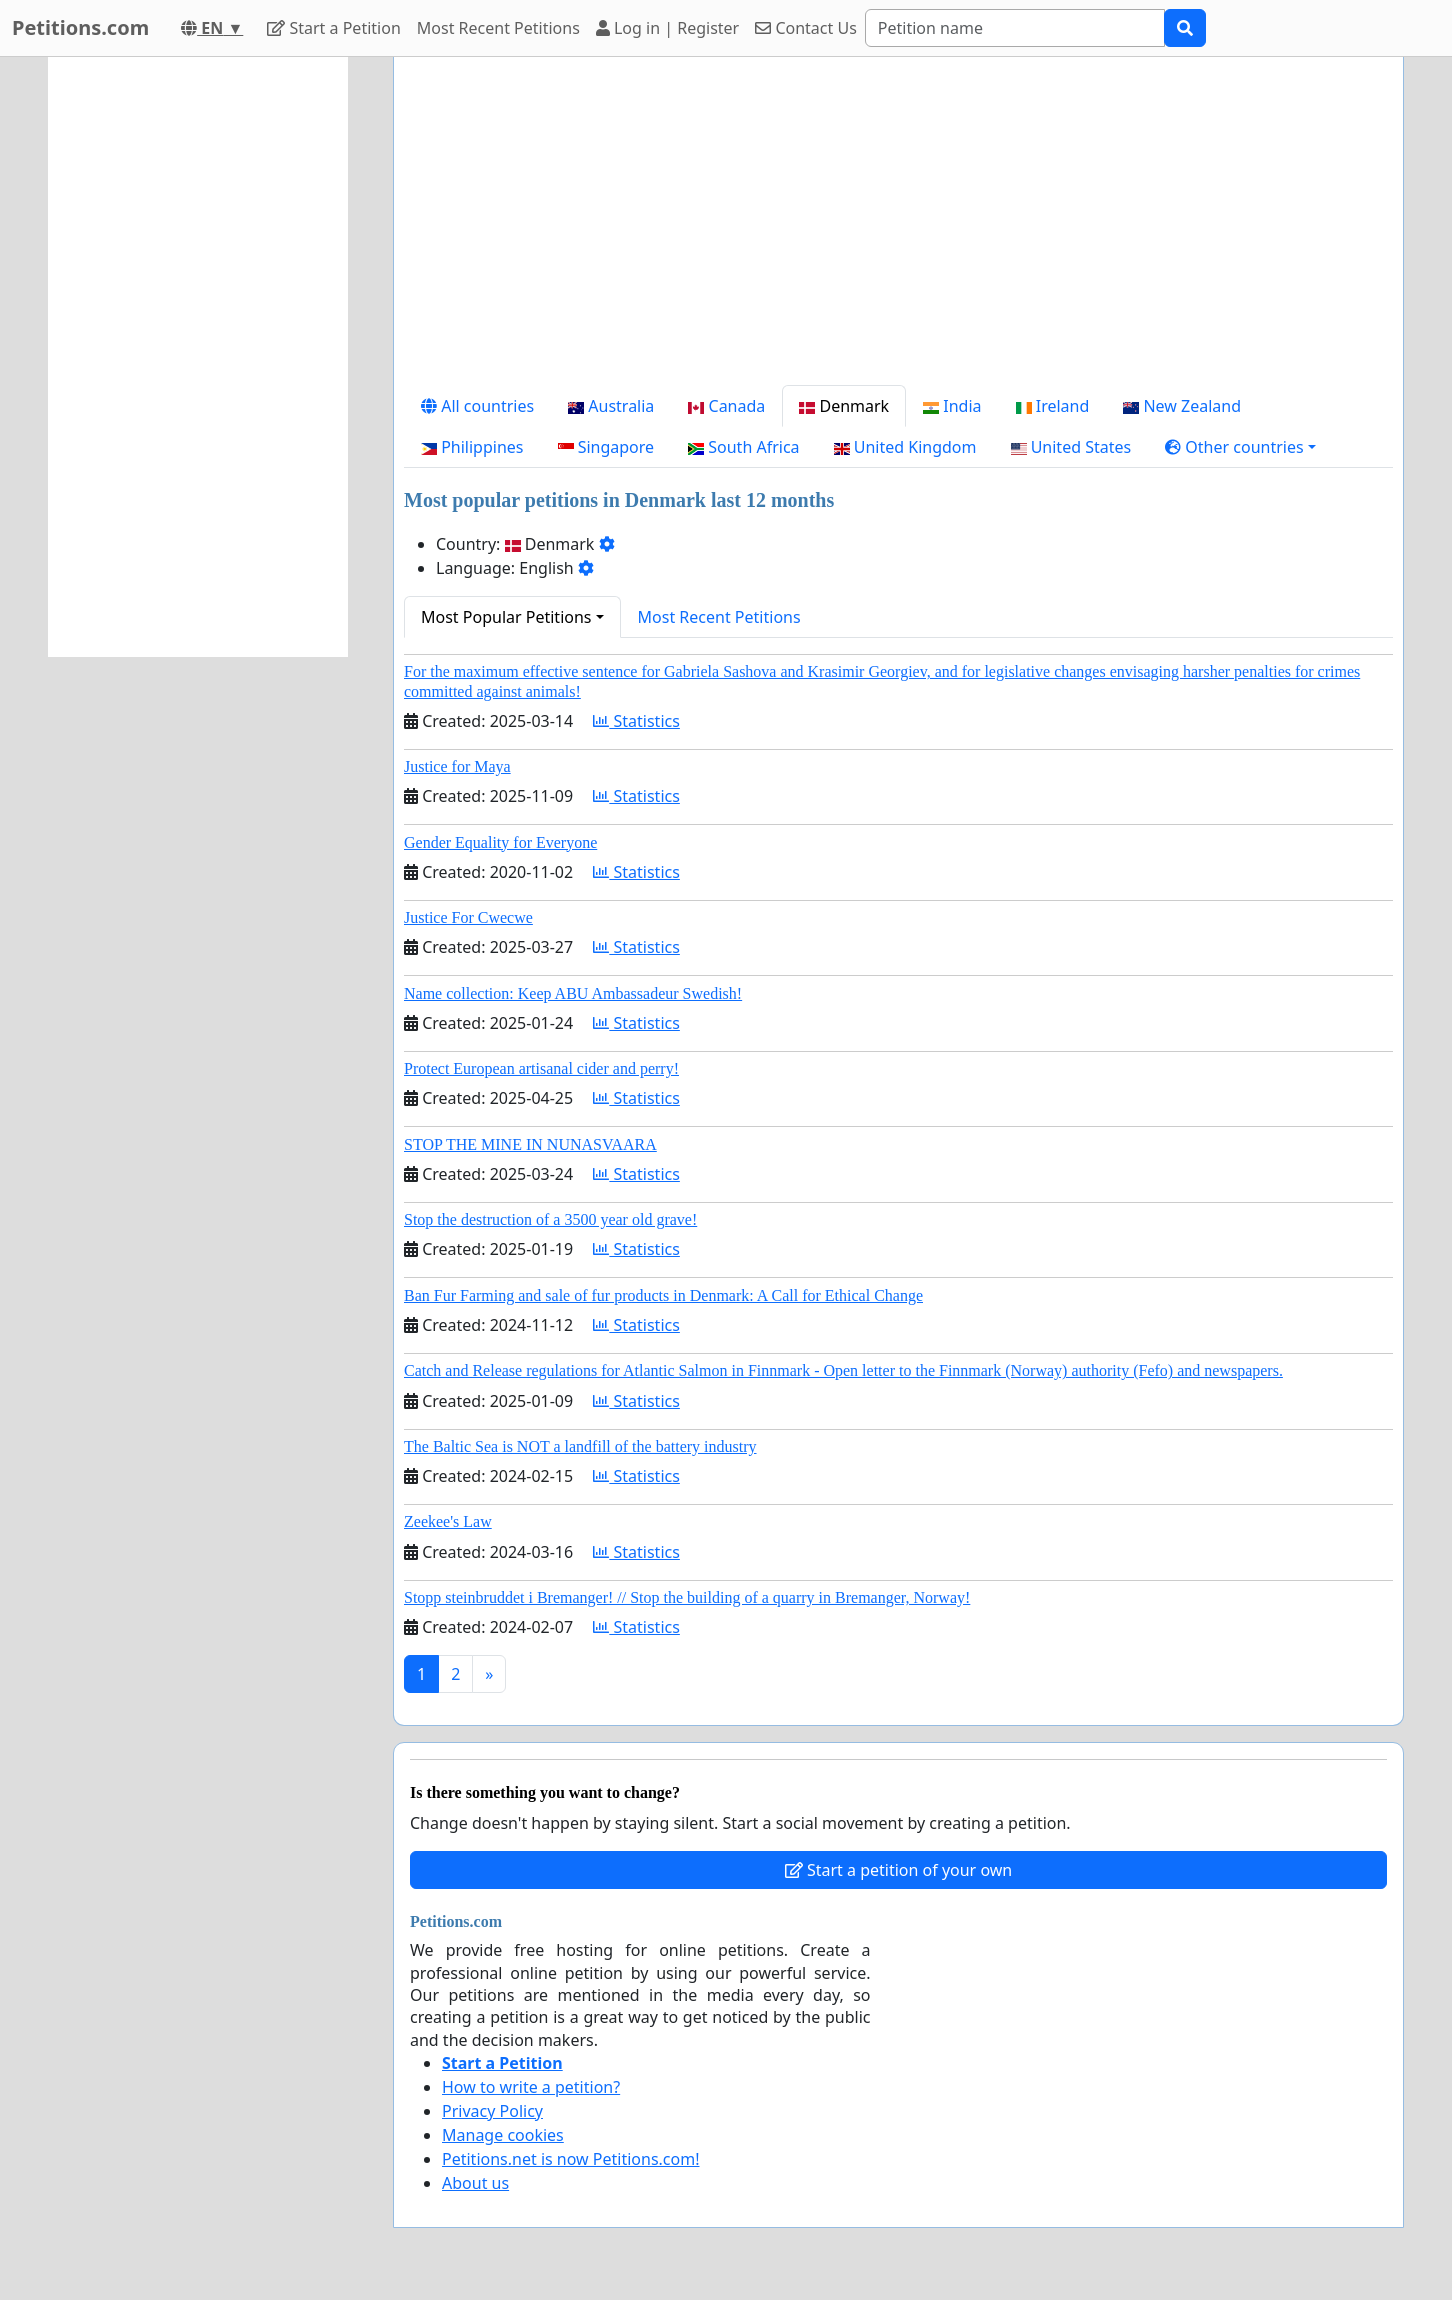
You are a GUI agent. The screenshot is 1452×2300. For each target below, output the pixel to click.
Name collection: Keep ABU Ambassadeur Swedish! (573, 993)
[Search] (1015, 28)
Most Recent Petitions (498, 28)
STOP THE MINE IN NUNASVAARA (530, 1144)
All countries (477, 406)
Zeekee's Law (448, 1521)
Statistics (636, 721)
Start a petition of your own (898, 1870)
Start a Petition (333, 28)
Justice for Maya (457, 766)
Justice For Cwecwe (468, 917)
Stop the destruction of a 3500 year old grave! (550, 1219)
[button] (1240, 447)
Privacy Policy (492, 2111)
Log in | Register (667, 28)
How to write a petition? (531, 2087)
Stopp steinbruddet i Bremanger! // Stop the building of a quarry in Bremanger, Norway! (687, 1597)
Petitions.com (80, 27)
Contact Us (806, 28)
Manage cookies (503, 2135)
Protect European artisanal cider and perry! (541, 1068)
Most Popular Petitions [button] (506, 617)
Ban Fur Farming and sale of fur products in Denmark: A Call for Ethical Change (663, 1295)
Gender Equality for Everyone (500, 842)
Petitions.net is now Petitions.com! (570, 2159)
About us (475, 2183)
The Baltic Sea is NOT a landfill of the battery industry (580, 1446)
